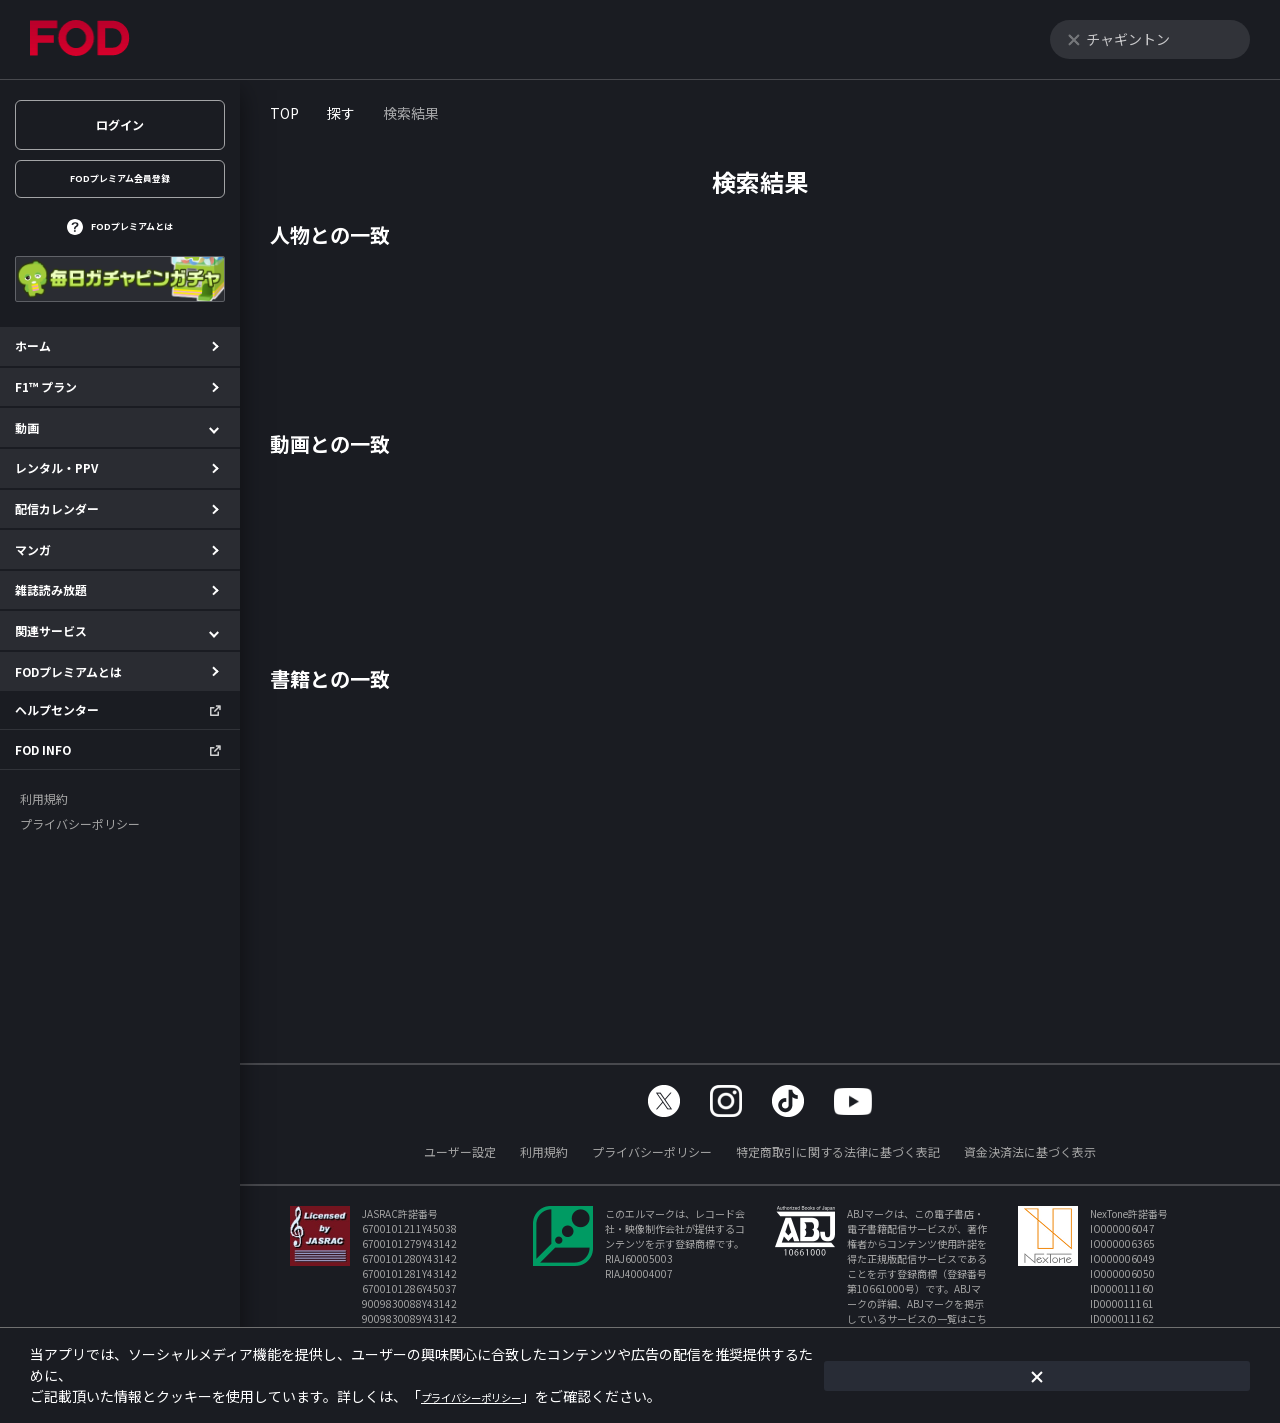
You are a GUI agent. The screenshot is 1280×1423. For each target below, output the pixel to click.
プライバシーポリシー (652, 1151)
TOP (284, 113)
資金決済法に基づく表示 (1030, 1151)
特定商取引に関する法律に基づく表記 (838, 1151)
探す (341, 113)
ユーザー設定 (460, 1151)
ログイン (120, 124)
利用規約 (544, 1151)
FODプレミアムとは (132, 243)
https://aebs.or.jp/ (912, 1333)
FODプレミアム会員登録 (120, 184)
